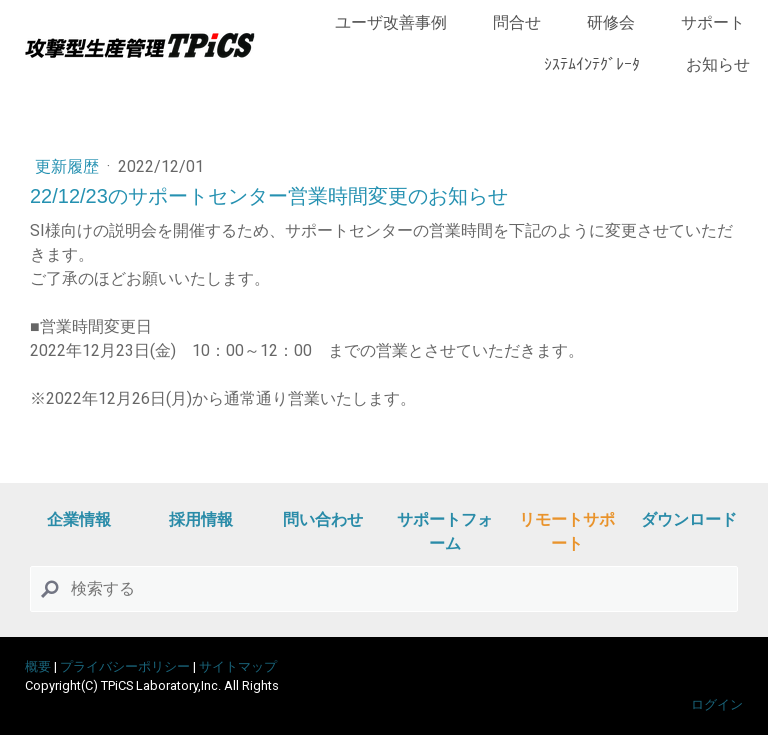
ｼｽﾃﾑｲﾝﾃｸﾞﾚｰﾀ (592, 64)
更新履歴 (69, 166)
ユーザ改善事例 (391, 22)
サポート (713, 22)
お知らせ (718, 64)
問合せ (517, 22)
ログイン (717, 704)
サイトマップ (238, 666)
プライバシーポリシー (125, 666)
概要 (38, 666)
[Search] (384, 589)
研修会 (611, 22)
